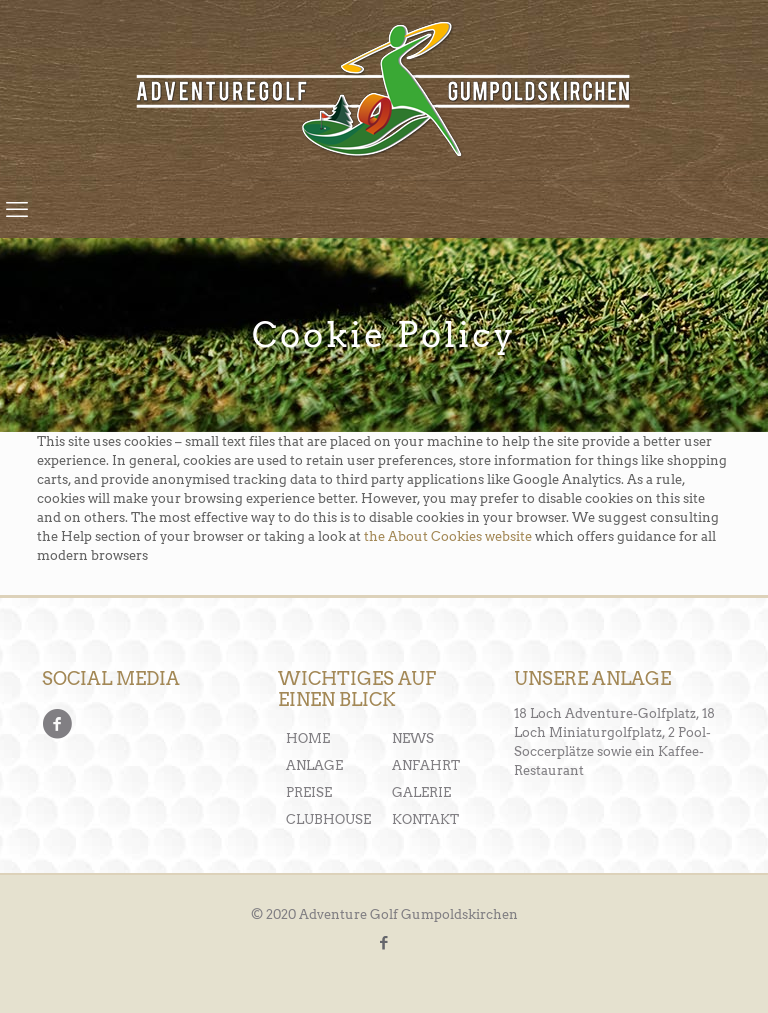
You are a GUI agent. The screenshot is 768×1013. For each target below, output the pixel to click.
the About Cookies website (448, 536)
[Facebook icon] (384, 943)
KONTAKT (425, 819)
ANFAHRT (426, 765)
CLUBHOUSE (328, 819)
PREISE (309, 792)
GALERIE (421, 792)
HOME (308, 738)
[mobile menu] (17, 209)
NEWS (413, 738)
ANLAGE (314, 765)
